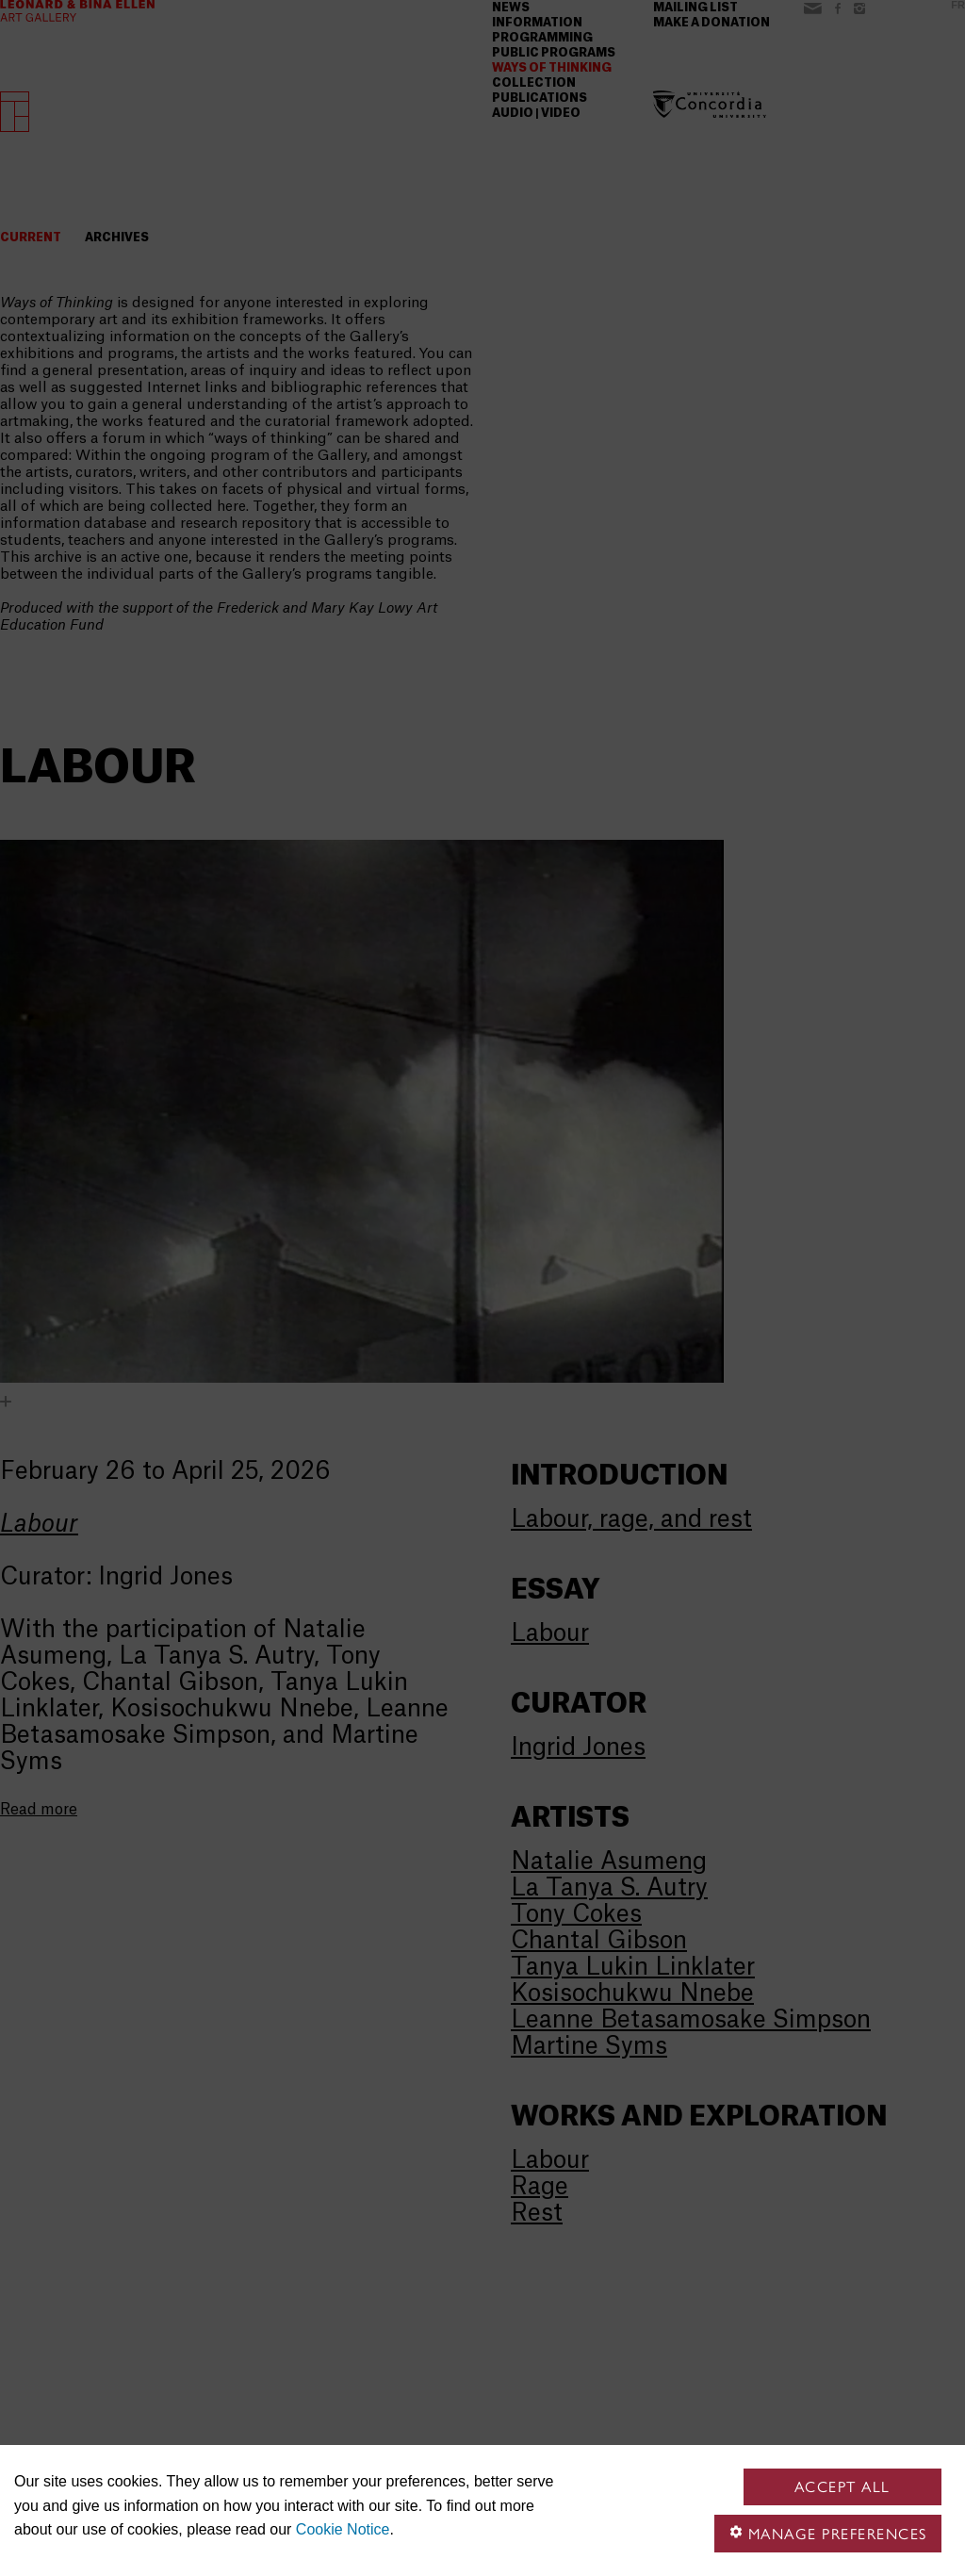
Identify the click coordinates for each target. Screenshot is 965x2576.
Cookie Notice (343, 2529)
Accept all (842, 2487)
